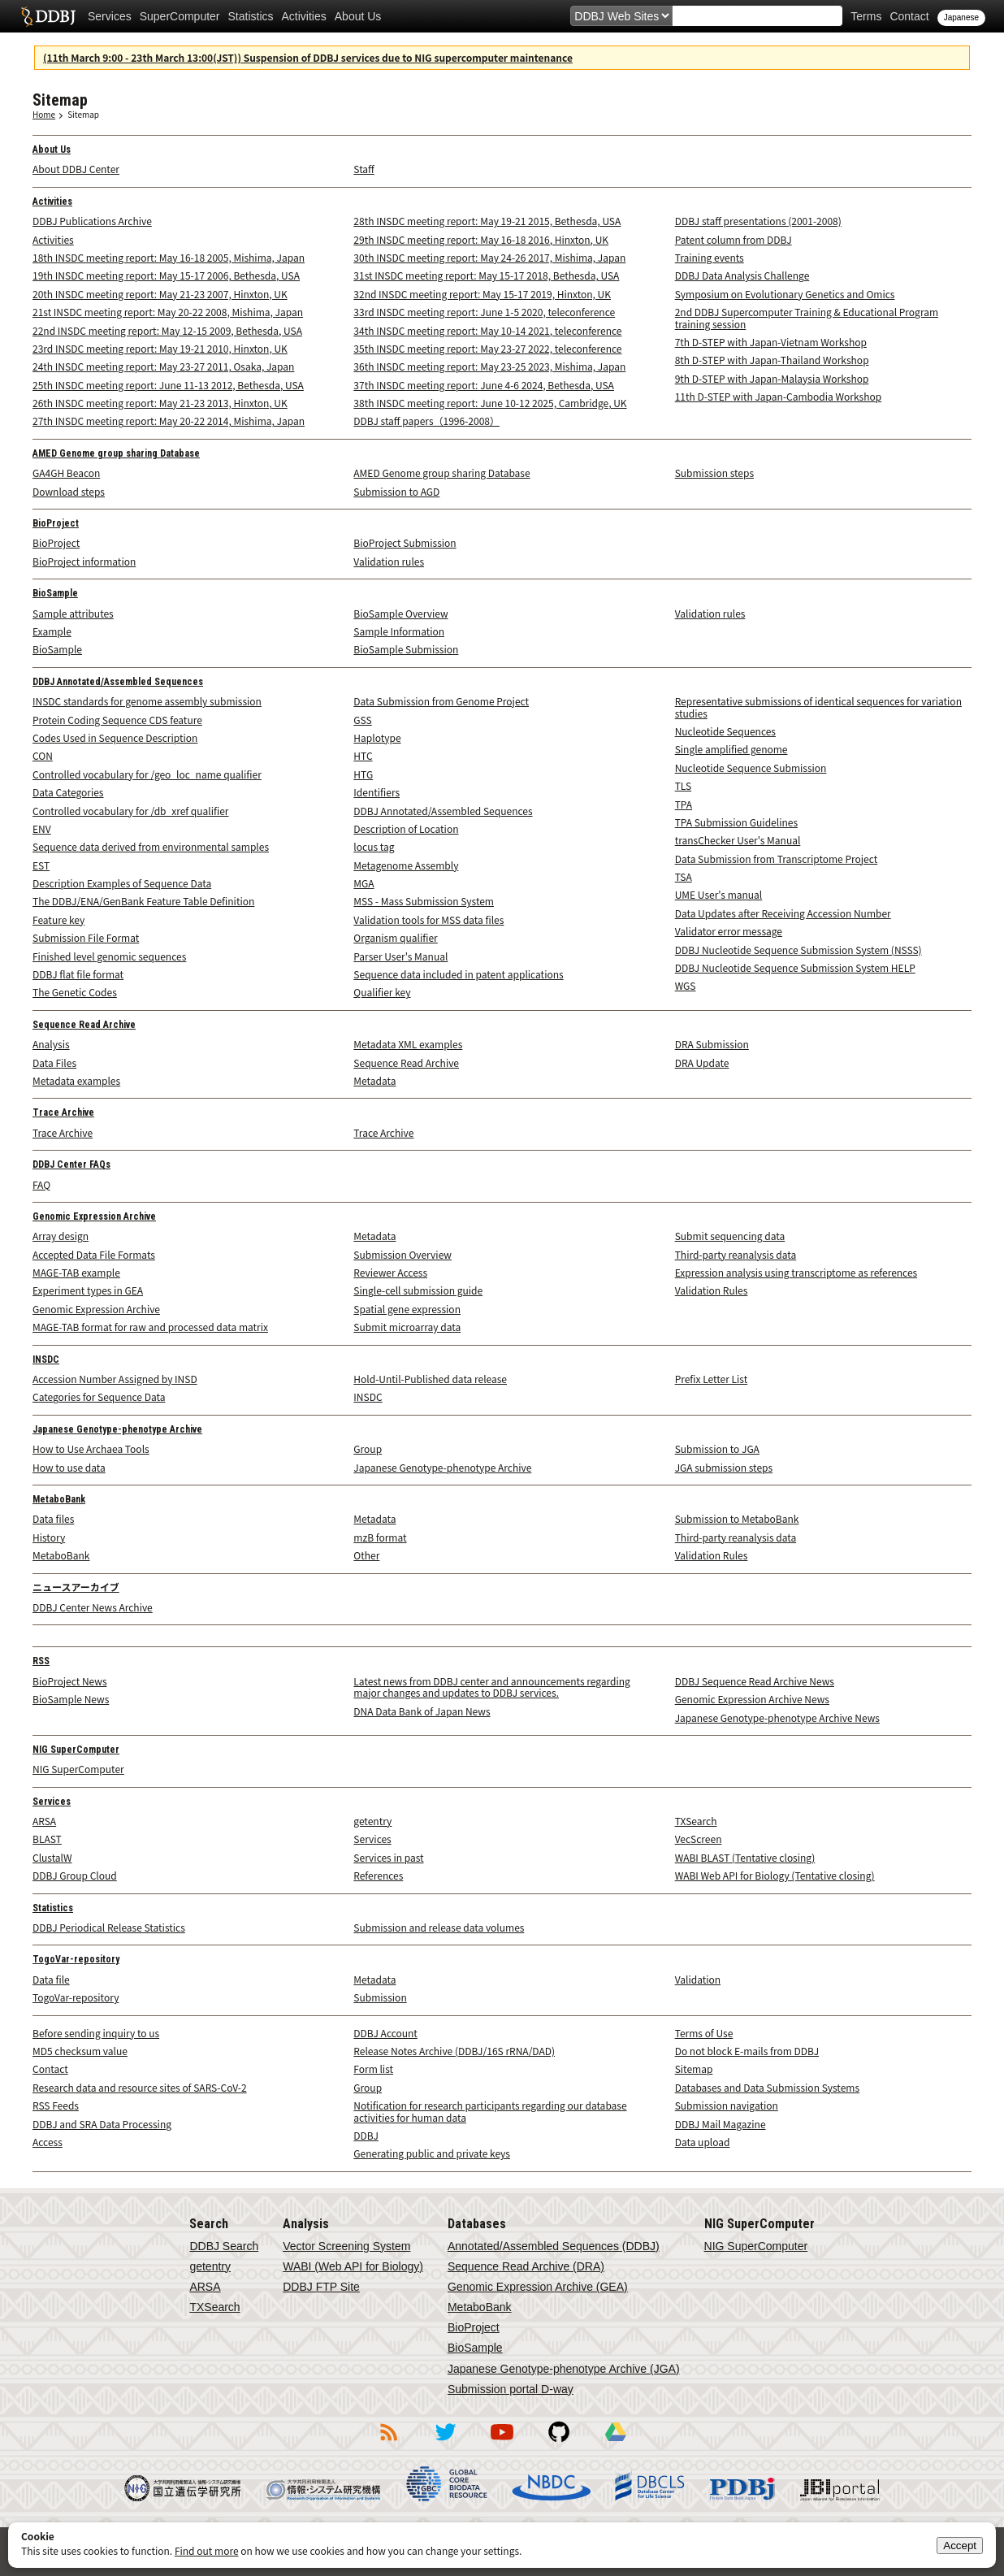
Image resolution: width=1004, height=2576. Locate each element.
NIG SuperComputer (75, 1749)
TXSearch (696, 1821)
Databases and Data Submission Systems (767, 2087)
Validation (698, 1979)
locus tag (373, 846)
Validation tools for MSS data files (428, 919)
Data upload (702, 2142)
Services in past (388, 1857)
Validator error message (728, 931)
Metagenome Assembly (405, 865)
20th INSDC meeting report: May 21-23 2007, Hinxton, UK (160, 294)
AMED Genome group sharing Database (116, 453)
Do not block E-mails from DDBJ (747, 2051)
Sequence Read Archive (84, 1024)
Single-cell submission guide (418, 1290)
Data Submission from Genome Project (441, 701)
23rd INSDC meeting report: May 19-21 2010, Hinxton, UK (160, 348)
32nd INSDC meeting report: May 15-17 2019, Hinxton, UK (482, 294)
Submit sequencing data (730, 1235)
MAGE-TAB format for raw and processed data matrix (150, 1327)
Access (47, 2142)
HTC (362, 755)
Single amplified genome (731, 749)
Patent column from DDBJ (733, 239)
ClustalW (52, 1857)
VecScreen (698, 1838)
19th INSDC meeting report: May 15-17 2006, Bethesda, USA (166, 275)
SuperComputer (180, 16)
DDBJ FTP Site (321, 2286)
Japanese (961, 17)
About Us (358, 16)
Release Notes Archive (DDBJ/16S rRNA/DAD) (454, 2051)
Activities (304, 16)
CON (42, 755)
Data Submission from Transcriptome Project (776, 858)
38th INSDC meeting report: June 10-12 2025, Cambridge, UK (489, 403)
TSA (683, 876)
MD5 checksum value (80, 2051)
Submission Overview (402, 1254)
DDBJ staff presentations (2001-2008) (758, 221)
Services (110, 16)
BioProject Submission (404, 542)
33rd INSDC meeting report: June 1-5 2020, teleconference (484, 312)
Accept (959, 2545)
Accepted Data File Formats (93, 1254)
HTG (363, 774)
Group (367, 1448)
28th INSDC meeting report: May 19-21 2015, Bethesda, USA (487, 221)
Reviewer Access (390, 1272)
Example (51, 631)
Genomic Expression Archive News (752, 1699)
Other (366, 1555)
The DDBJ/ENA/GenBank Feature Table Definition (143, 901)
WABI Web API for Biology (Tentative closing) (775, 1875)
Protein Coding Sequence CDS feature (117, 719)
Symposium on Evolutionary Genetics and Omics (785, 294)
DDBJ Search (223, 2246)
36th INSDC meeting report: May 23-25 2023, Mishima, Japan (489, 366)
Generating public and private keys (431, 2153)
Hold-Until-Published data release (430, 1379)
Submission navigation (726, 2105)
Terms (865, 16)
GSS (362, 719)
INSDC (45, 1359)
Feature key (58, 919)
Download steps (68, 491)
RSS (41, 1661)
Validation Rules (711, 1290)
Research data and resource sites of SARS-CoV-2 (139, 2087)
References (378, 1875)
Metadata (374, 1080)
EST (41, 865)
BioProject (55, 523)
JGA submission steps (723, 1467)
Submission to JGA (717, 1448)
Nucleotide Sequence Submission (751, 767)
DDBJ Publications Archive (92, 221)
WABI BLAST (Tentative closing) (745, 1857)
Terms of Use (704, 2033)
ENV (41, 828)
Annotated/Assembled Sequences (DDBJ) (554, 2246)
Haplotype (376, 737)
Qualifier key (381, 992)
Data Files (54, 1062)
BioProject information (84, 561)
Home (43, 114)
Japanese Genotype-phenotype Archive (117, 1429)
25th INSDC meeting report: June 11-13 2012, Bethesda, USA (168, 385)
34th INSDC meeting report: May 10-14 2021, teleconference (487, 330)
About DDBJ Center (75, 169)
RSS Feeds (55, 2105)
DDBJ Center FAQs (71, 1164)
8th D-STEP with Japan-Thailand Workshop (772, 359)
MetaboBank (58, 1499)
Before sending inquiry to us (95, 2033)
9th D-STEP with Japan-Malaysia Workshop (772, 378)
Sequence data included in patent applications (458, 974)
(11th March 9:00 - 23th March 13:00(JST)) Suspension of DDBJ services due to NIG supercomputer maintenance (308, 57)
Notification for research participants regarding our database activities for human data (489, 2110)
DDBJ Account (385, 2033)
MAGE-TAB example (76, 1272)
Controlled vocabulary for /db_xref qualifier (130, 810)
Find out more (207, 2550)
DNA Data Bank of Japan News (421, 1711)
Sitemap (83, 114)
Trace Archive (63, 1112)
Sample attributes (73, 613)
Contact (908, 16)
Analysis (51, 1044)
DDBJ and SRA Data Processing (101, 2124)
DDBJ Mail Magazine (720, 2124)
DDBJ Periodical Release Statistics (108, 1927)
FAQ (41, 1184)
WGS (685, 985)
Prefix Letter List (711, 1379)
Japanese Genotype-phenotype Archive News (777, 1717)
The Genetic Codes (74, 992)
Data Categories (67, 792)
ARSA (44, 1821)
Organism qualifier (395, 937)
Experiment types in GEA (87, 1290)
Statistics (251, 16)
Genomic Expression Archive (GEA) (538, 2286)
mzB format (379, 1537)
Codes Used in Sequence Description (114, 737)
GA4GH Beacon (66, 472)
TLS (683, 785)
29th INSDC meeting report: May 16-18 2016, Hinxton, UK (480, 239)
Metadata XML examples (407, 1044)
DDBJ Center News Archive (92, 1607)
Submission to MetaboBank (737, 1518)
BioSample (55, 593)
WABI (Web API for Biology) (353, 2266)
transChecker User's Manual (738, 840)
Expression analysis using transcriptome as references (796, 1272)
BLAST (47, 1838)
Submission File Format (85, 937)
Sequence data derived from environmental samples (150, 846)
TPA (683, 804)
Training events (709, 257)
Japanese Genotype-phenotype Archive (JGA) (564, 2368)
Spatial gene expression (407, 1309)
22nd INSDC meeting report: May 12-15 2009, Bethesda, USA (167, 330)
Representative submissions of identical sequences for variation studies (818, 706)
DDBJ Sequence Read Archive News (754, 1681)
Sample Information (398, 631)
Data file (51, 1979)
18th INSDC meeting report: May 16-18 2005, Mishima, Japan (168, 257)
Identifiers (376, 792)
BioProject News (69, 1681)
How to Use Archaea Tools (90, 1448)
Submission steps (714, 472)
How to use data (69, 1467)
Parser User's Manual (400, 956)
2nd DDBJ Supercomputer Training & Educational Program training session (806, 317)
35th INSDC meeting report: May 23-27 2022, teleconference (487, 348)
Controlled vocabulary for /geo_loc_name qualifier (147, 774)
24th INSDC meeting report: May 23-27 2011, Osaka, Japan (163, 366)
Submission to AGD (396, 491)
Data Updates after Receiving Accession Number (783, 913)
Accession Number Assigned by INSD (114, 1379)
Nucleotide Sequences (725, 731)
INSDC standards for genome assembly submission (147, 701)
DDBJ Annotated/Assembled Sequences (117, 681)
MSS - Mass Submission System (423, 901)
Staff (363, 169)
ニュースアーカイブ (75, 1588)
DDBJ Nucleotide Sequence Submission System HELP (795, 967)
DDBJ (366, 2135)
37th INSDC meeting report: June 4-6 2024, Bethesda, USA (483, 385)
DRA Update (702, 1062)
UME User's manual (719, 894)
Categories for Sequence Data (98, 1396)
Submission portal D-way (510, 2389)
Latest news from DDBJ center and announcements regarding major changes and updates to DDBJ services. (491, 1686)
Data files (53, 1518)
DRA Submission (712, 1044)
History (48, 1537)
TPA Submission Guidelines (736, 822)
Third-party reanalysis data (736, 1254)
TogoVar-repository (75, 1959)
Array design (60, 1235)
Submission (379, 1997)
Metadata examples (76, 1080)
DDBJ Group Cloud (74, 1875)
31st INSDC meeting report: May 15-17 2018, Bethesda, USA (486, 275)
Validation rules (388, 561)
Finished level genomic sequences (109, 956)
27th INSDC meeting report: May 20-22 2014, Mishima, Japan (168, 420)
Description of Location (405, 828)
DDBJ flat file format (77, 974)
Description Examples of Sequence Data (121, 883)
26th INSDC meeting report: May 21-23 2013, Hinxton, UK (160, 403)
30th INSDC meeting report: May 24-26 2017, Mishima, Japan (489, 257)
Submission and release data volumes (438, 1927)
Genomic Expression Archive (94, 1216)
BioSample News (70, 1699)
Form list (373, 2068)
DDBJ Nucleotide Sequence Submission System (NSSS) (798, 949)
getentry (372, 1821)
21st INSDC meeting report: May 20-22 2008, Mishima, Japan (167, 312)
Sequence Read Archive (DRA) (526, 2266)
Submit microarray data (407, 1327)
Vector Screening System (346, 2246)
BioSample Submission (405, 649)
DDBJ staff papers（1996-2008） (426, 420)
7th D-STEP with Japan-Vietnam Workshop (771, 342)
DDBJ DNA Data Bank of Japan (48, 16)
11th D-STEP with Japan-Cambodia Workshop (778, 396)
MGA (363, 883)
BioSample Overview (400, 613)
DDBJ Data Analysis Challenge (742, 275)
